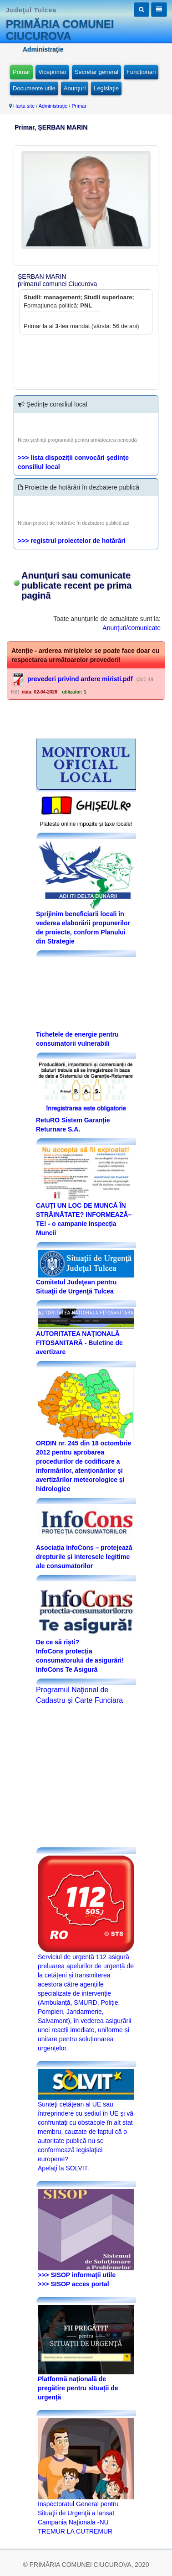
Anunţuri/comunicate (131, 627)
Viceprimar (52, 71)
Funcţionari (141, 71)
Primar (21, 71)
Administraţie (53, 106)
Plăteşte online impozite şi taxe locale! (86, 824)
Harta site (24, 106)
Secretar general (96, 71)
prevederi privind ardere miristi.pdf (80, 679)
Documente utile (34, 88)
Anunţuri (75, 88)
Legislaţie (106, 88)
